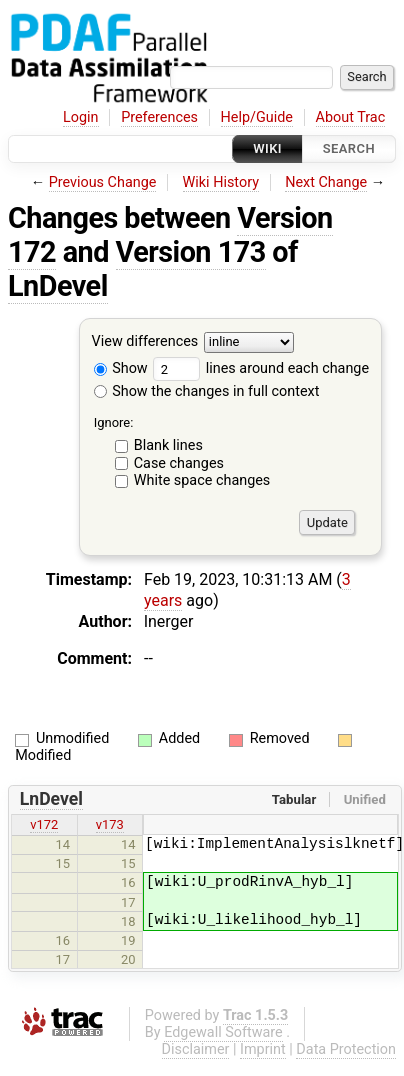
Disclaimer (196, 1049)
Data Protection (346, 1049)
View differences (145, 342)
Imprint (263, 1049)
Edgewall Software (223, 1032)
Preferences (159, 117)
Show (121, 368)
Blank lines (168, 445)
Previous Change (103, 182)
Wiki (267, 148)
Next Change (326, 182)
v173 (110, 824)
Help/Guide (257, 117)
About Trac (351, 117)
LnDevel (58, 286)
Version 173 (191, 252)
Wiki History (221, 182)
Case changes (179, 463)
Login (81, 117)
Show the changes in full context (207, 391)
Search (349, 148)
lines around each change (261, 368)
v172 (44, 824)
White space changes (202, 480)
